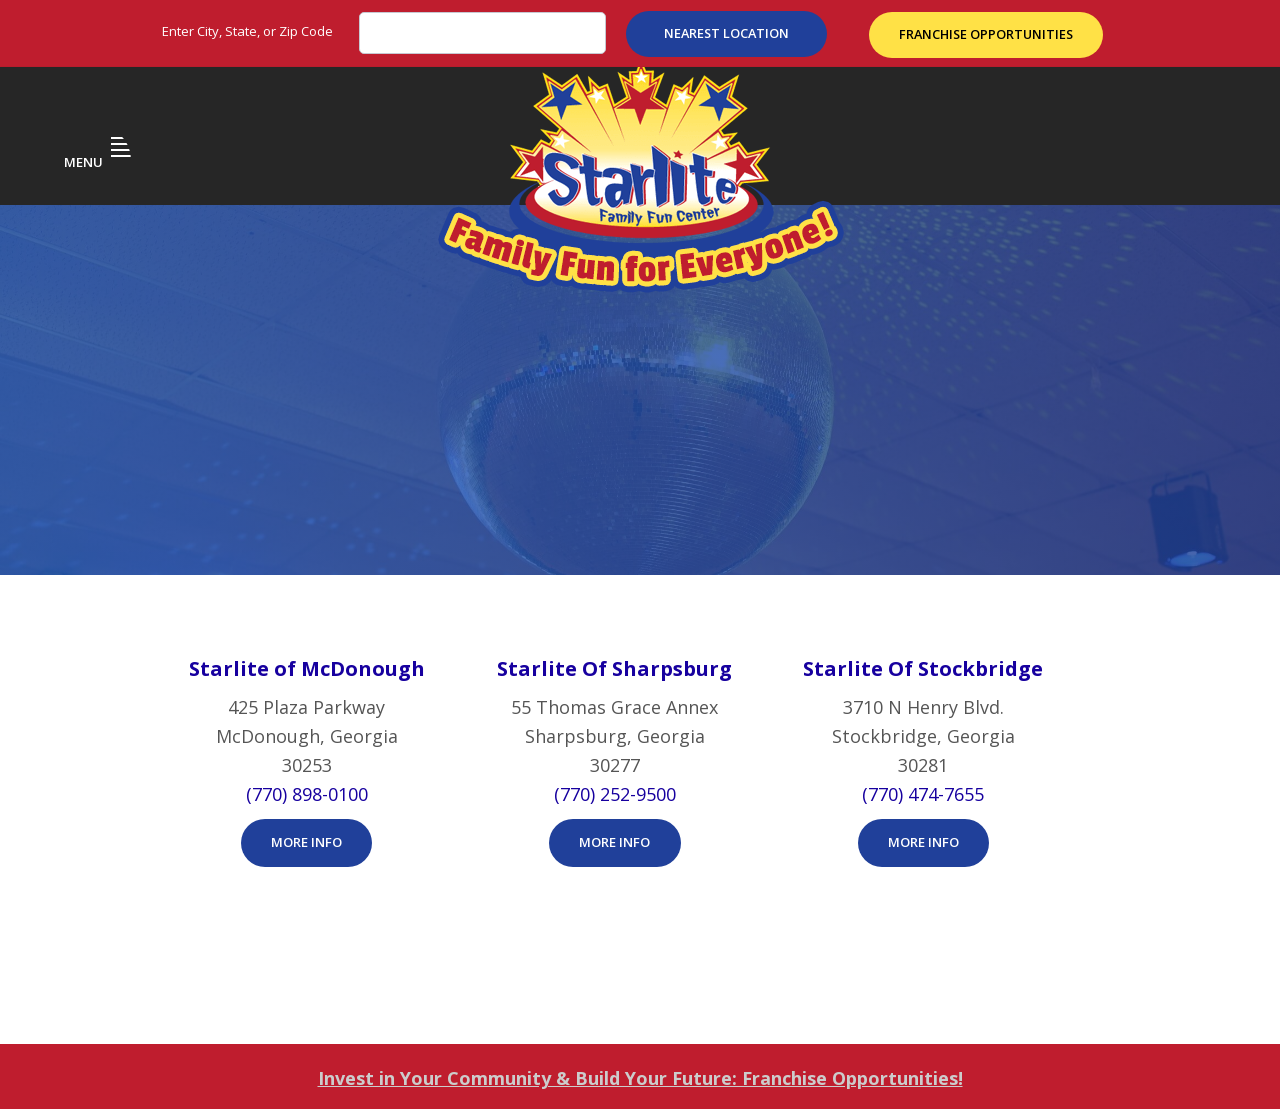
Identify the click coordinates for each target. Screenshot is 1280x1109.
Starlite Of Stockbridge (923, 498)
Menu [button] (98, 140)
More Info (306, 672)
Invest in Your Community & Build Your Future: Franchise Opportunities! (640, 908)
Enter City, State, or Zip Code (247, 31)
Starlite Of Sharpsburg (614, 498)
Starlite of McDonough (307, 498)
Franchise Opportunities (989, 33)
